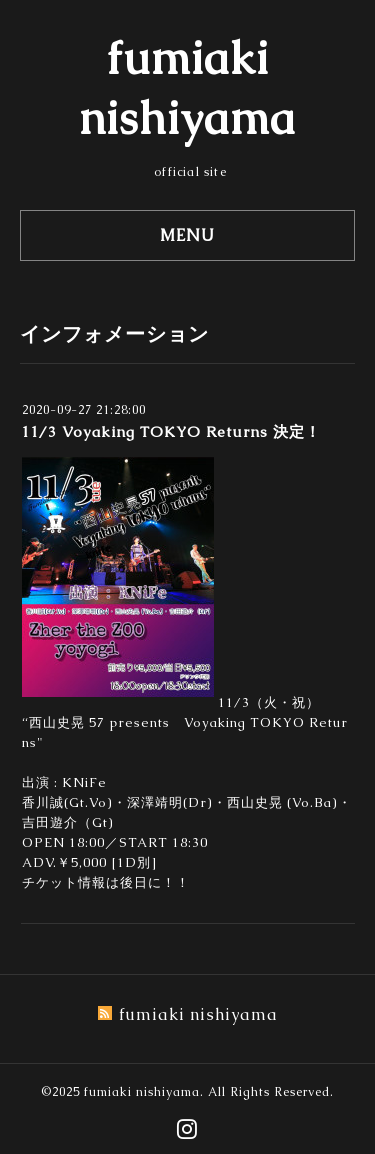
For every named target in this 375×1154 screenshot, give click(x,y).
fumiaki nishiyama (142, 1092)
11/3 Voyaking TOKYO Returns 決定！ (171, 431)
